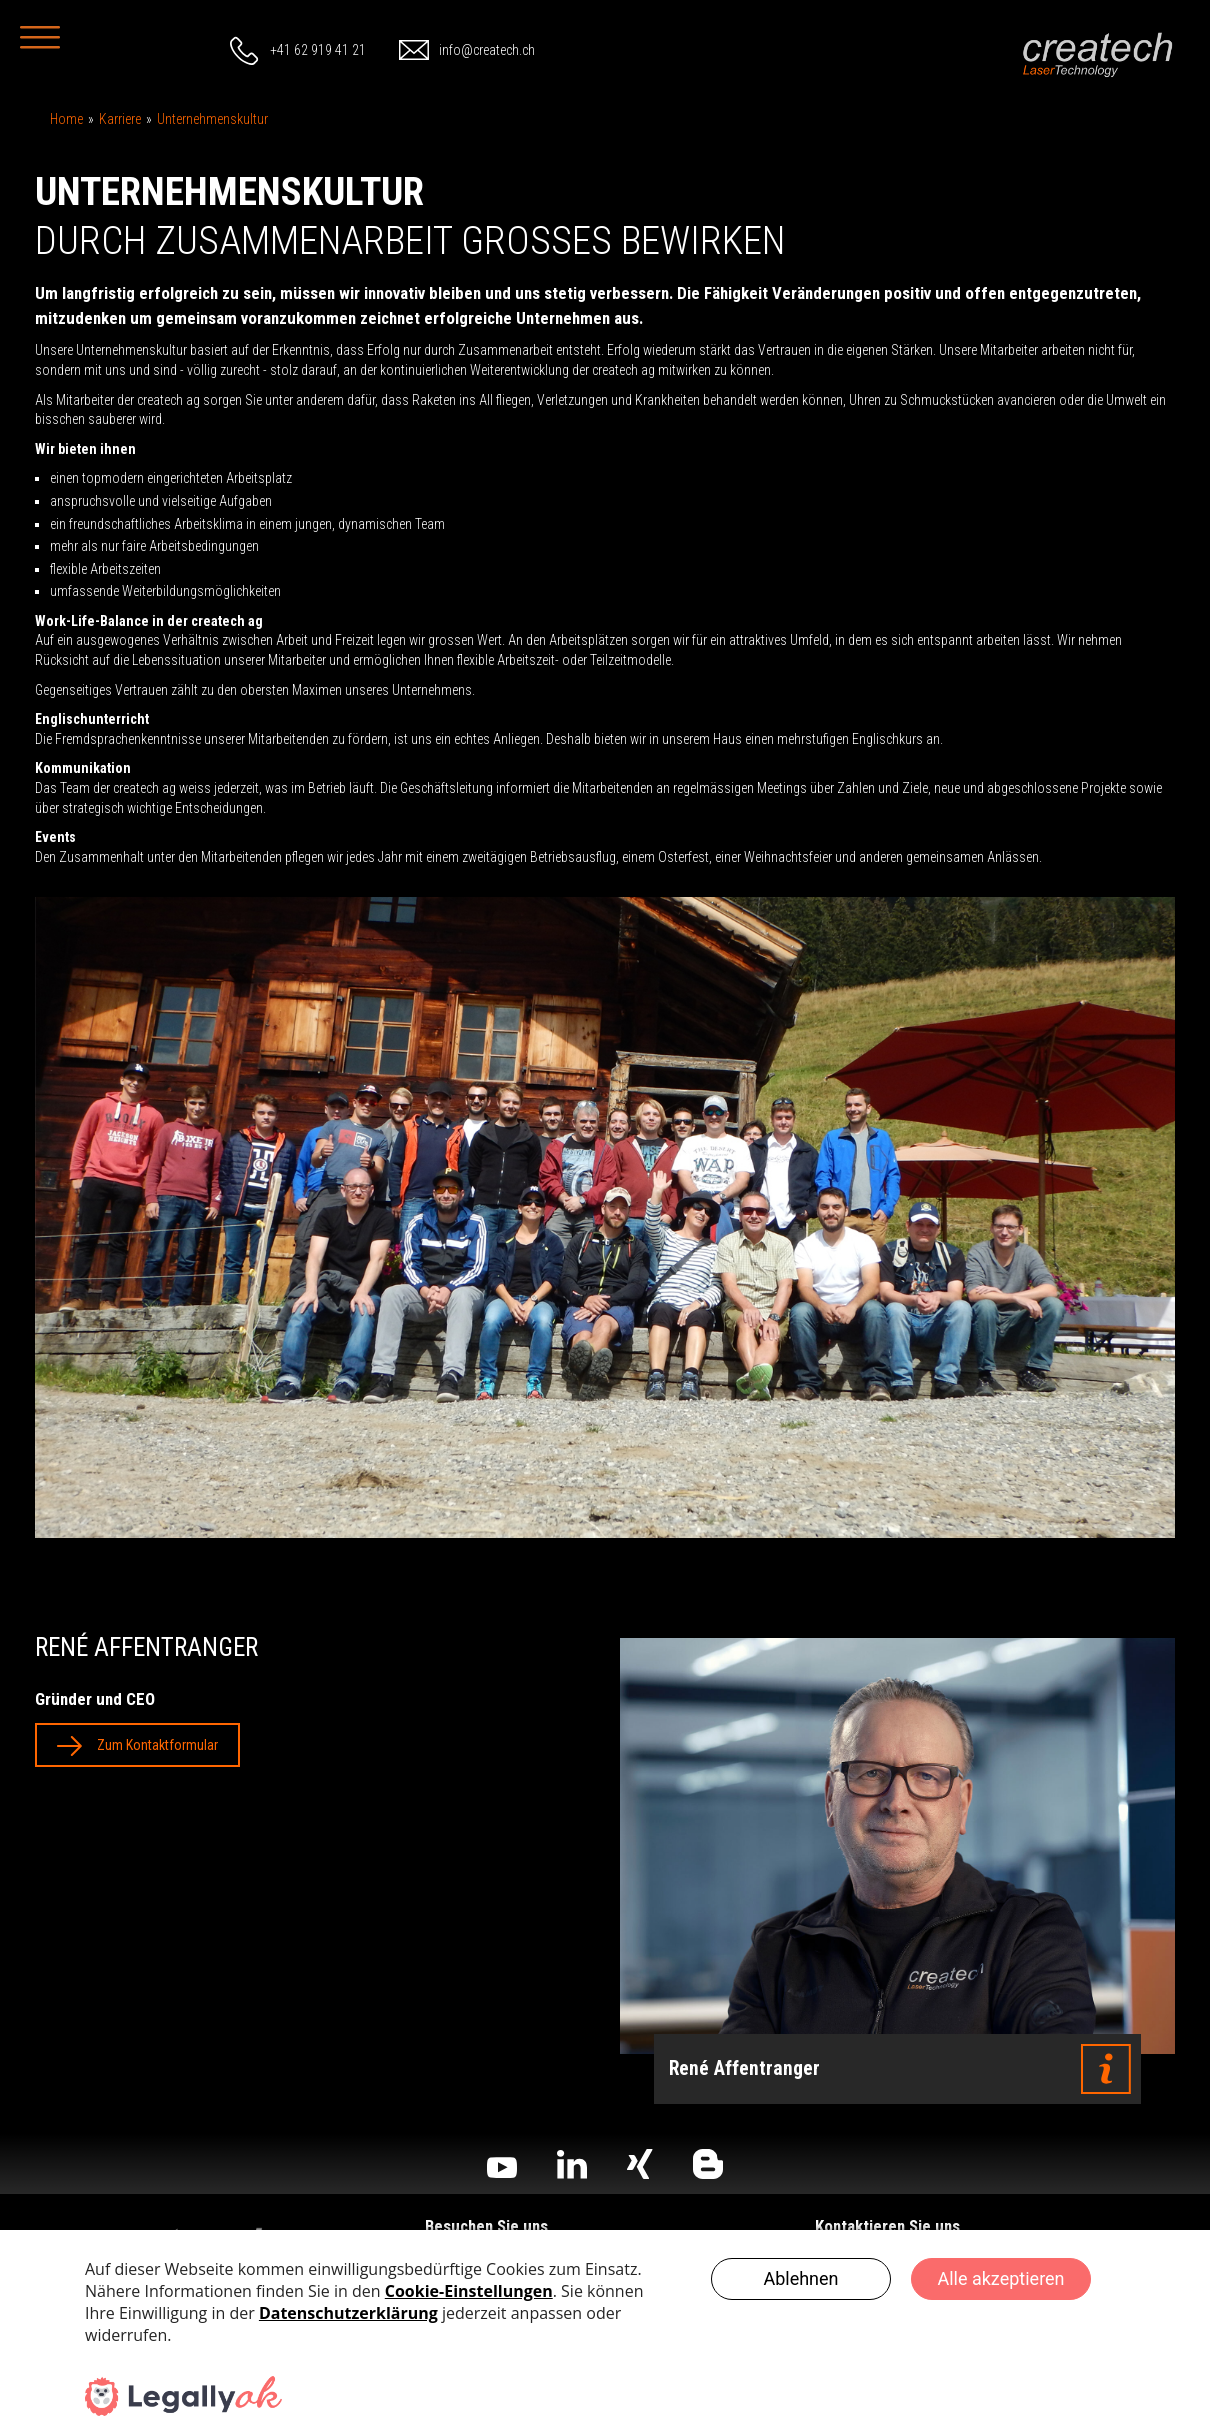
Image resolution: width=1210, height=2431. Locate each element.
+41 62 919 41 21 (318, 50)
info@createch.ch (487, 50)
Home (66, 119)
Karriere (120, 119)
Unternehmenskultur (212, 119)
